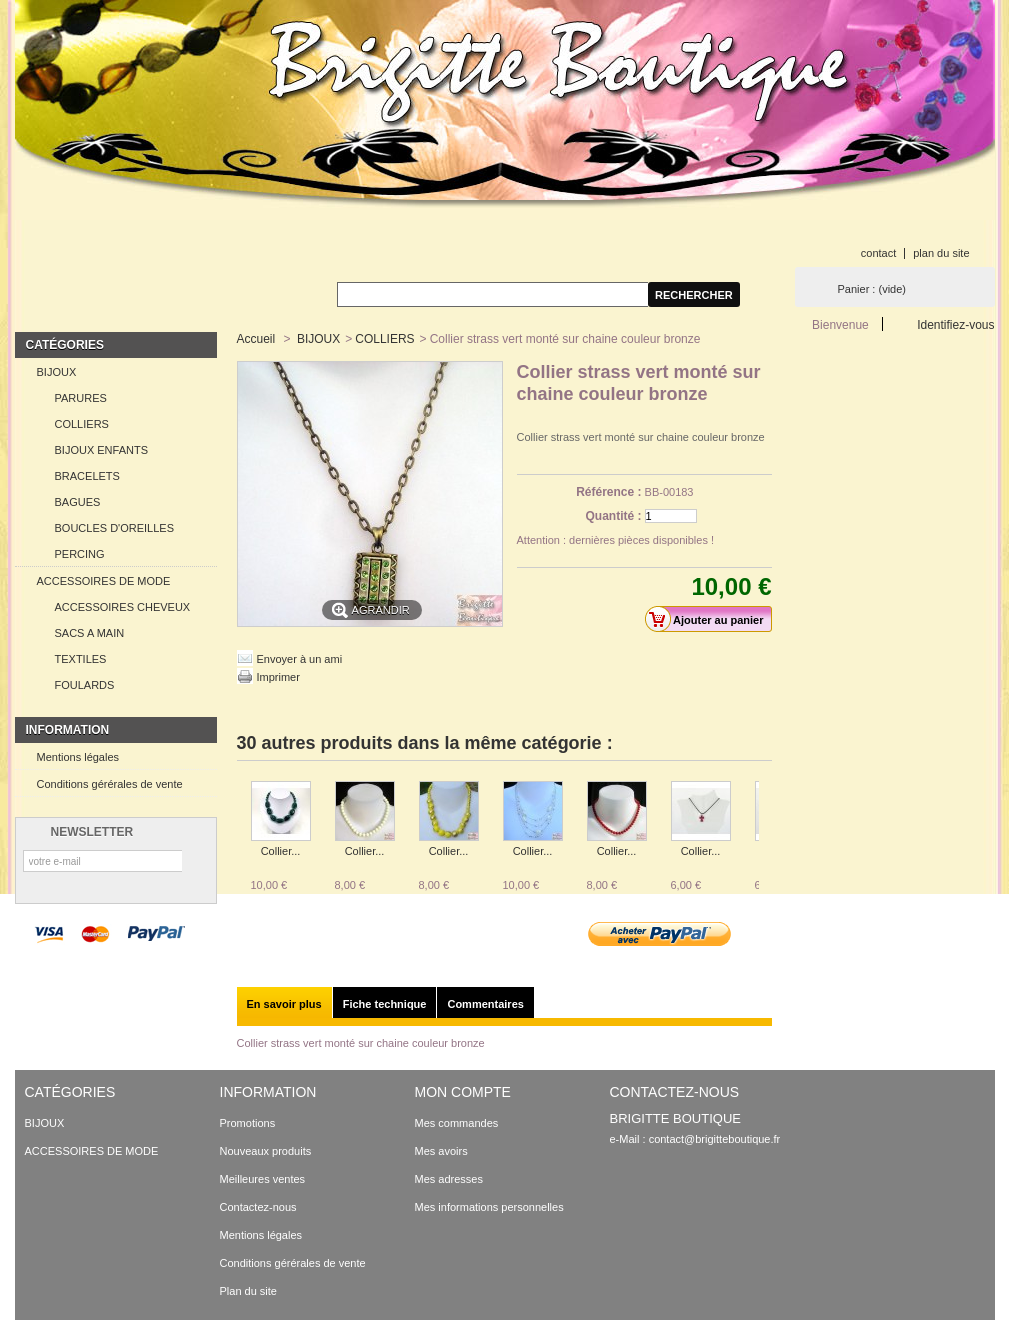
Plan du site (248, 1291)
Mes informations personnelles (489, 1207)
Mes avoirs (441, 1151)
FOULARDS (85, 685)
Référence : (608, 492)
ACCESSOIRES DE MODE (104, 581)
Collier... (281, 851)
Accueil (256, 339)
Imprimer (278, 677)
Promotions (248, 1123)
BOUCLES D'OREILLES (114, 528)
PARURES (81, 398)
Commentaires (485, 1004)
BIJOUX (57, 372)
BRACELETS (87, 476)
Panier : (872, 289)
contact (878, 253)
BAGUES (78, 502)
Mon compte (463, 1092)
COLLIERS (82, 424)
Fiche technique (385, 1004)
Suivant (763, 820)
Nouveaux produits (266, 1151)
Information (68, 730)
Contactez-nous (258, 1207)
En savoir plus (284, 1004)
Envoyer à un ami (300, 659)
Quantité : (614, 516)
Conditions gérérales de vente (110, 784)
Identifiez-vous (955, 324)
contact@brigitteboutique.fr (715, 1139)
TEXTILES (81, 659)
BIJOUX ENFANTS (102, 450)
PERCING (80, 554)
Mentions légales (78, 757)
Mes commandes (457, 1123)
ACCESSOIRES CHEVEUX (123, 607)
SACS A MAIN (90, 633)
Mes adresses (449, 1179)
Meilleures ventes (263, 1179)
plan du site (941, 253)
